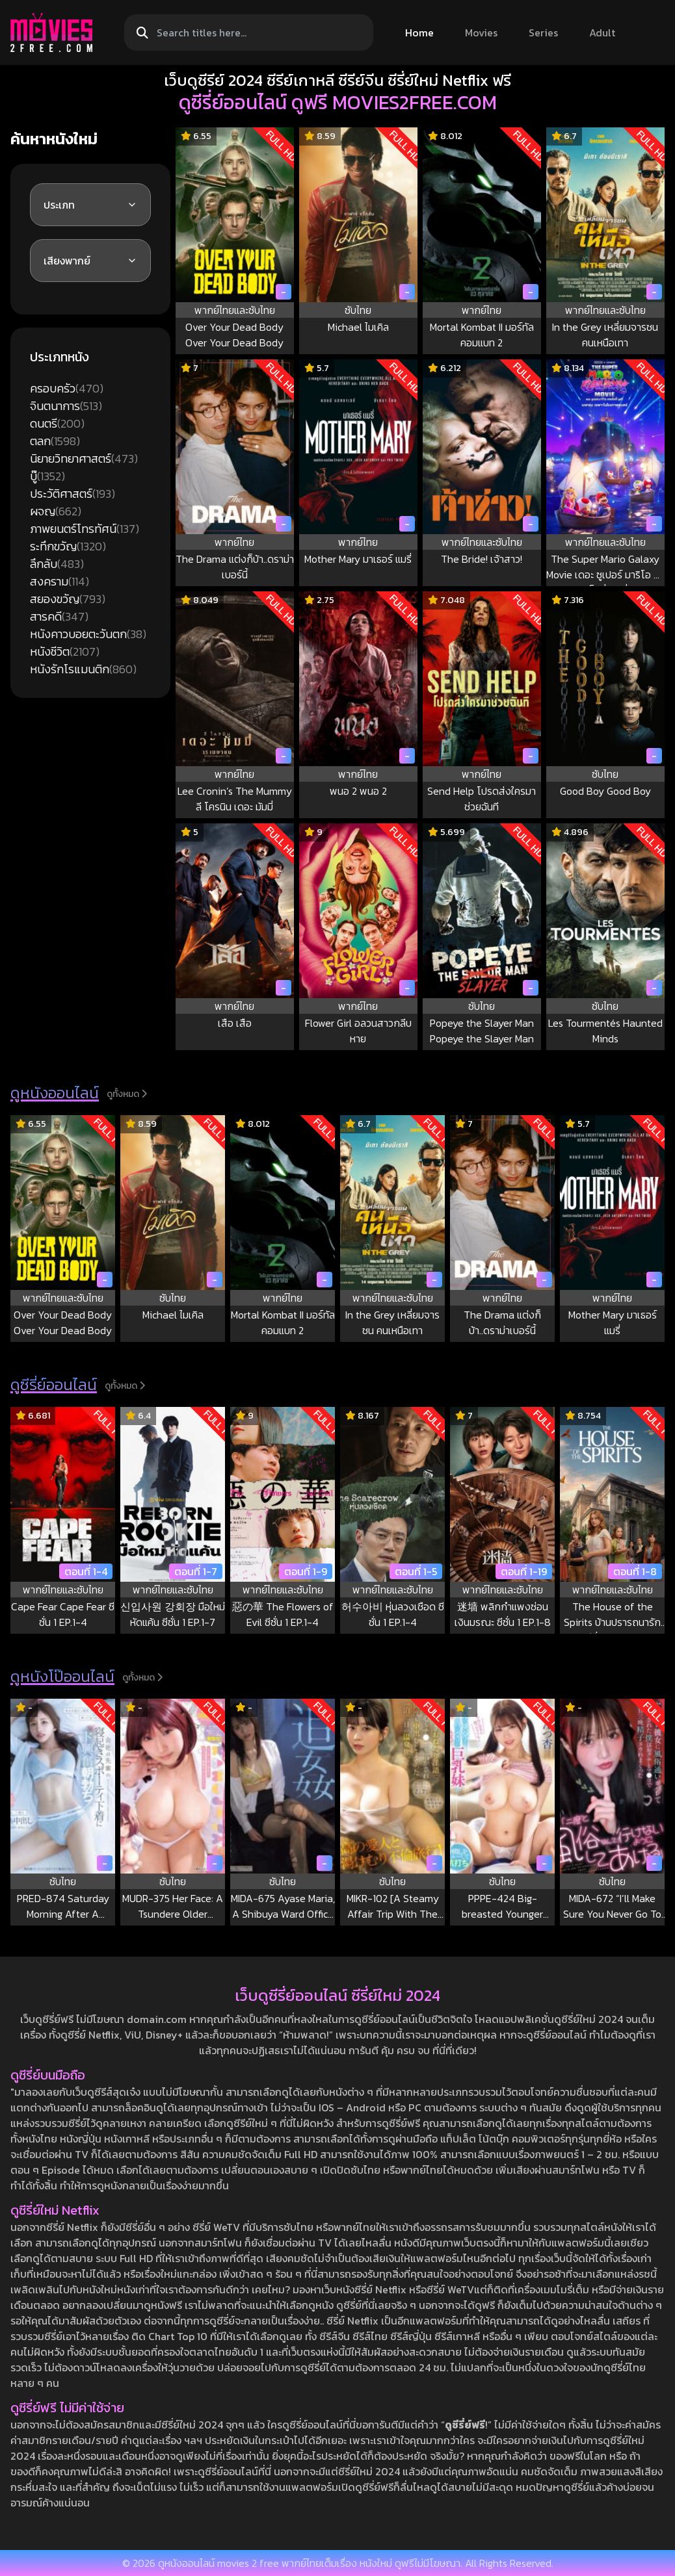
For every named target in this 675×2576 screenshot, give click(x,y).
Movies (481, 32)
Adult (602, 32)
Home (419, 32)
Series (543, 32)
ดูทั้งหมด (127, 1094)
